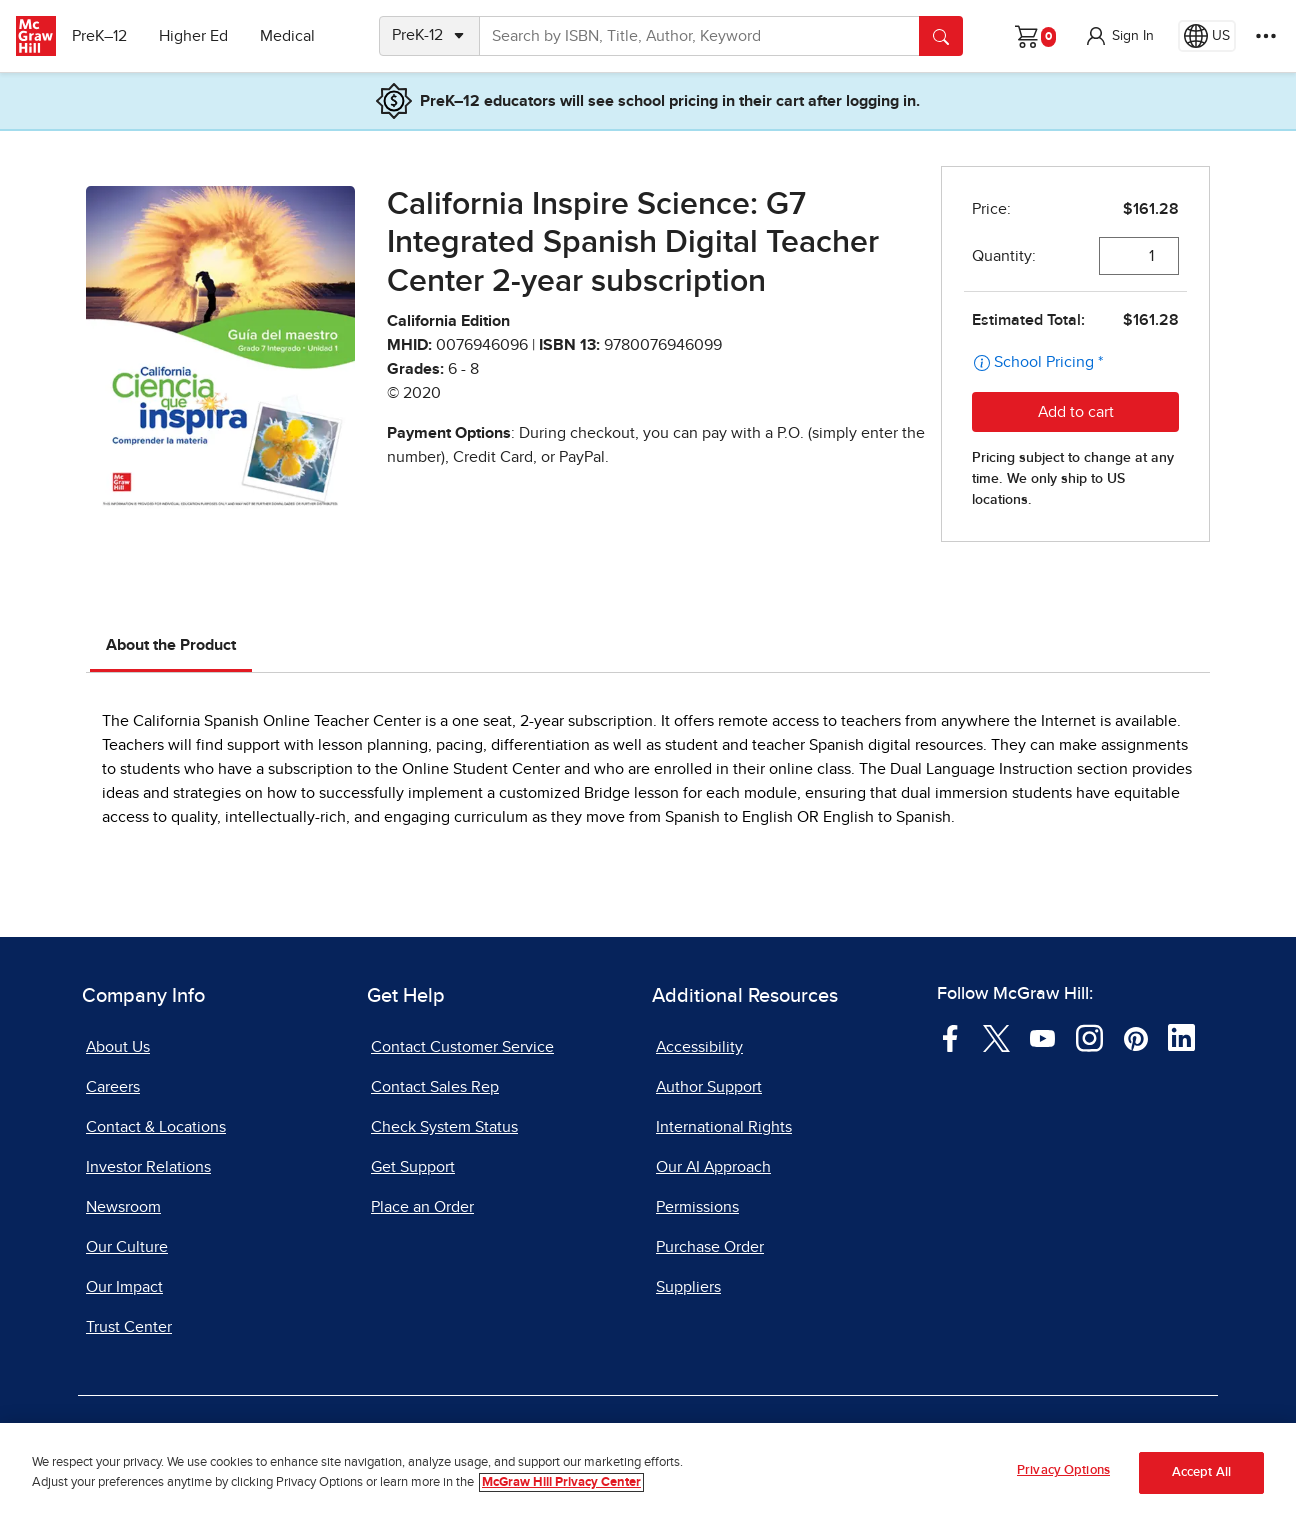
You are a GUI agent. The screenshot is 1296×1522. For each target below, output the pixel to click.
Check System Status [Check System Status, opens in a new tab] (444, 1127)
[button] (1119, 36)
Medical (295, 36)
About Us (118, 1047)
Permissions (697, 1207)
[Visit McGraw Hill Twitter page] (996, 1037)
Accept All (1201, 1472)
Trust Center (129, 1327)
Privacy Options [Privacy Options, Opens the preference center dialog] (1063, 1470)
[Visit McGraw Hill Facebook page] (950, 1037)
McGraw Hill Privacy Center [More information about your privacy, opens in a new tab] (561, 1482)
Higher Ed (201, 36)
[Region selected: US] (1207, 36)
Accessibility (699, 1047)
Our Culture (127, 1247)
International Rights (724, 1127)
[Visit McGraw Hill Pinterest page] (1135, 1037)
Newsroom (123, 1207)
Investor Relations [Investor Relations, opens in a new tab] (148, 1167)
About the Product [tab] (171, 645)
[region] (648, 1472)
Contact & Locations (156, 1127)
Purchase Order (710, 1247)
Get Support (413, 1167)
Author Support (709, 1087)
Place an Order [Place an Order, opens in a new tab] (422, 1207)
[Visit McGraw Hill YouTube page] (1042, 1037)
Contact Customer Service (462, 1047)
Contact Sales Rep (435, 1087)
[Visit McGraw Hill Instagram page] (1089, 1037)
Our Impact (124, 1287)
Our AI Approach (713, 1167)
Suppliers (688, 1287)
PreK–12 (107, 36)
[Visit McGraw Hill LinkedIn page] (1181, 1037)
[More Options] (1266, 36)
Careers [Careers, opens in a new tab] (113, 1087)
